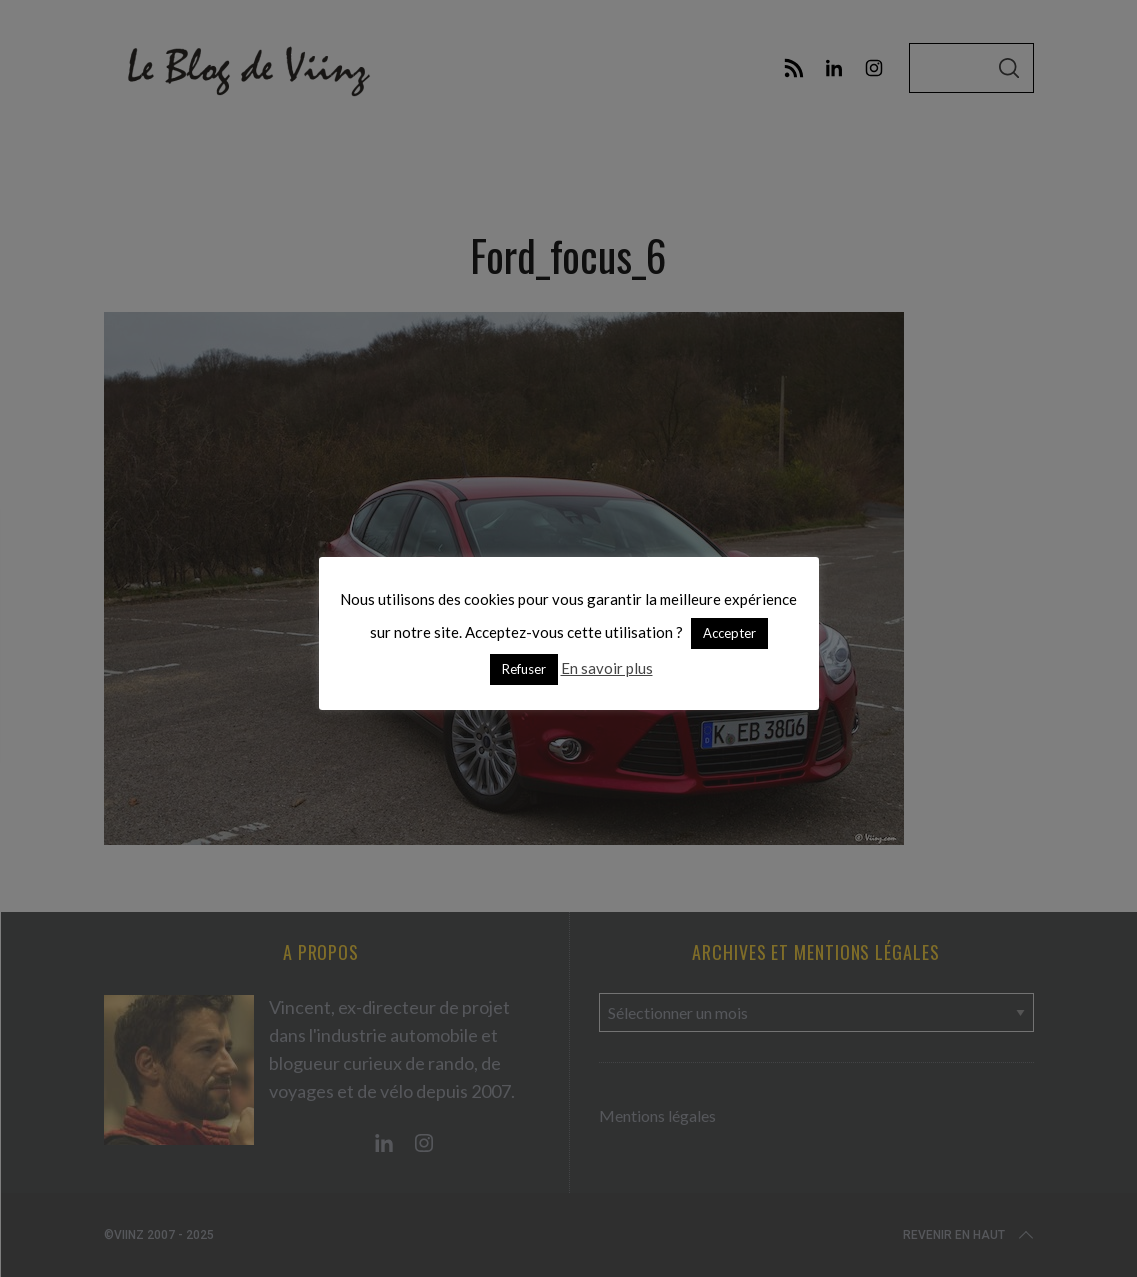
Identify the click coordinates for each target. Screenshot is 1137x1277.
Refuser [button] (524, 669)
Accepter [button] (729, 633)
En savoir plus (607, 668)
